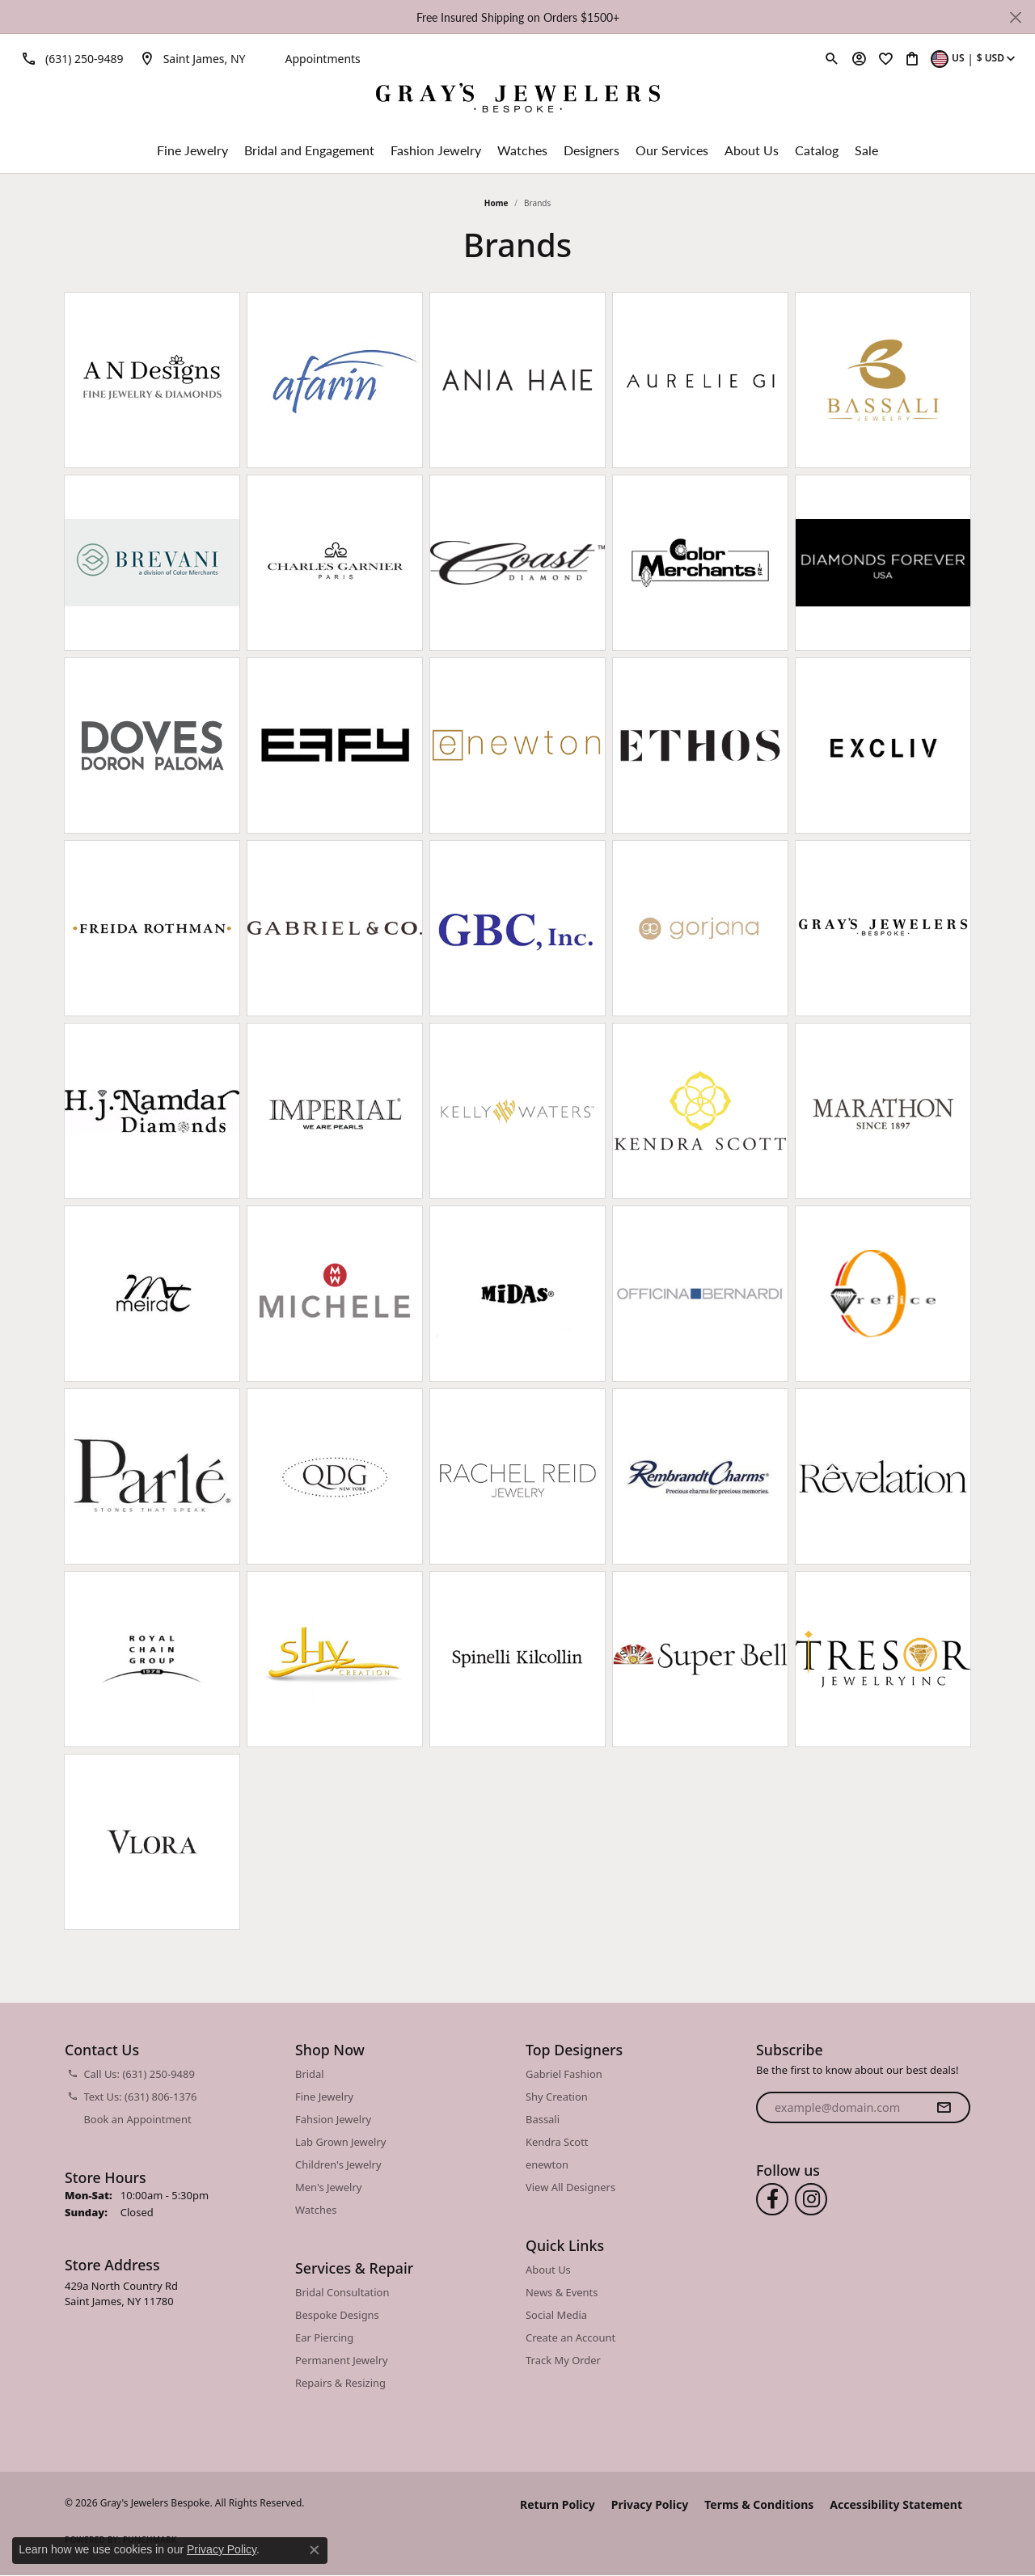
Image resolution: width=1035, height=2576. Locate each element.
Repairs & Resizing (340, 2382)
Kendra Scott (557, 2142)
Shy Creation (557, 2096)
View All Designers (570, 2187)
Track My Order (563, 2360)
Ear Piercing (324, 2337)
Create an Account (570, 2337)
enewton (547, 2164)
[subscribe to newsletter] (944, 2107)
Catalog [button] (817, 150)
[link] (70, 58)
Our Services (672, 150)
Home (496, 203)
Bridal (309, 2074)
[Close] (1015, 17)
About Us (751, 150)
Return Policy (557, 2504)
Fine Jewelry (192, 150)
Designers (591, 150)
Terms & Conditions (758, 2504)
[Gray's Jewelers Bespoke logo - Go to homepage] (517, 100)
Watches (522, 150)
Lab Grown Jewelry (340, 2142)
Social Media (556, 2315)
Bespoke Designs (337, 2315)
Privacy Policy (649, 2504)
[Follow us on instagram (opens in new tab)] (811, 2199)
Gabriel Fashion (564, 2074)
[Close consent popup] (314, 2550)
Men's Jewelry (328, 2187)
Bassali (543, 2119)
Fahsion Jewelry (333, 2119)
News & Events (562, 2292)
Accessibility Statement (896, 2504)
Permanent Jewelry (341, 2360)
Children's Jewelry (338, 2164)
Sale (866, 150)
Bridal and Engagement (309, 150)
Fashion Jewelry (436, 150)
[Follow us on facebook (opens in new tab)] (772, 2199)
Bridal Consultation (342, 2292)
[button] (832, 58)
